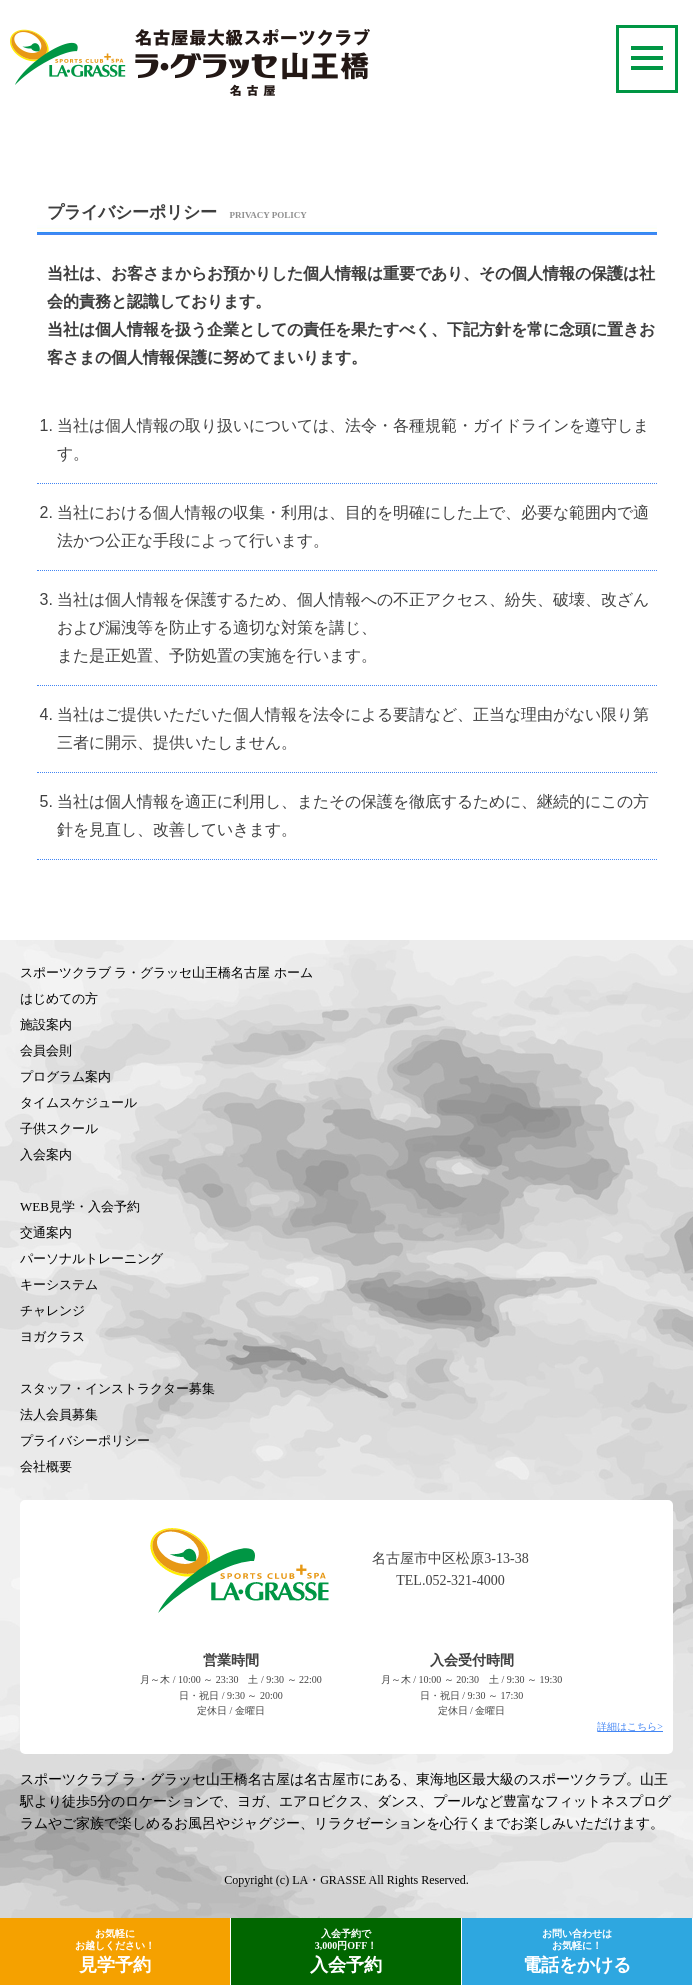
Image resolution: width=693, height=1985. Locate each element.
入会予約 (346, 1951)
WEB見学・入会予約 (80, 1206)
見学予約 (115, 1951)
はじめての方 (59, 998)
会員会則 (46, 1050)
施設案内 (46, 1024)
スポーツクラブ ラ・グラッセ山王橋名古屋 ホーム (166, 972)
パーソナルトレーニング (91, 1258)
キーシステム (59, 1284)
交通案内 (46, 1232)
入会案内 (46, 1154)
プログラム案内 (65, 1076)
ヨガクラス (52, 1336)
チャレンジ (52, 1310)
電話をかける (577, 1951)
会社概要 (46, 1466)
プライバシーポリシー (85, 1440)
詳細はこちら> (630, 1726)
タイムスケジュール (78, 1102)
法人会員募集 (59, 1414)
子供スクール (59, 1128)
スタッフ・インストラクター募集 (117, 1388)
